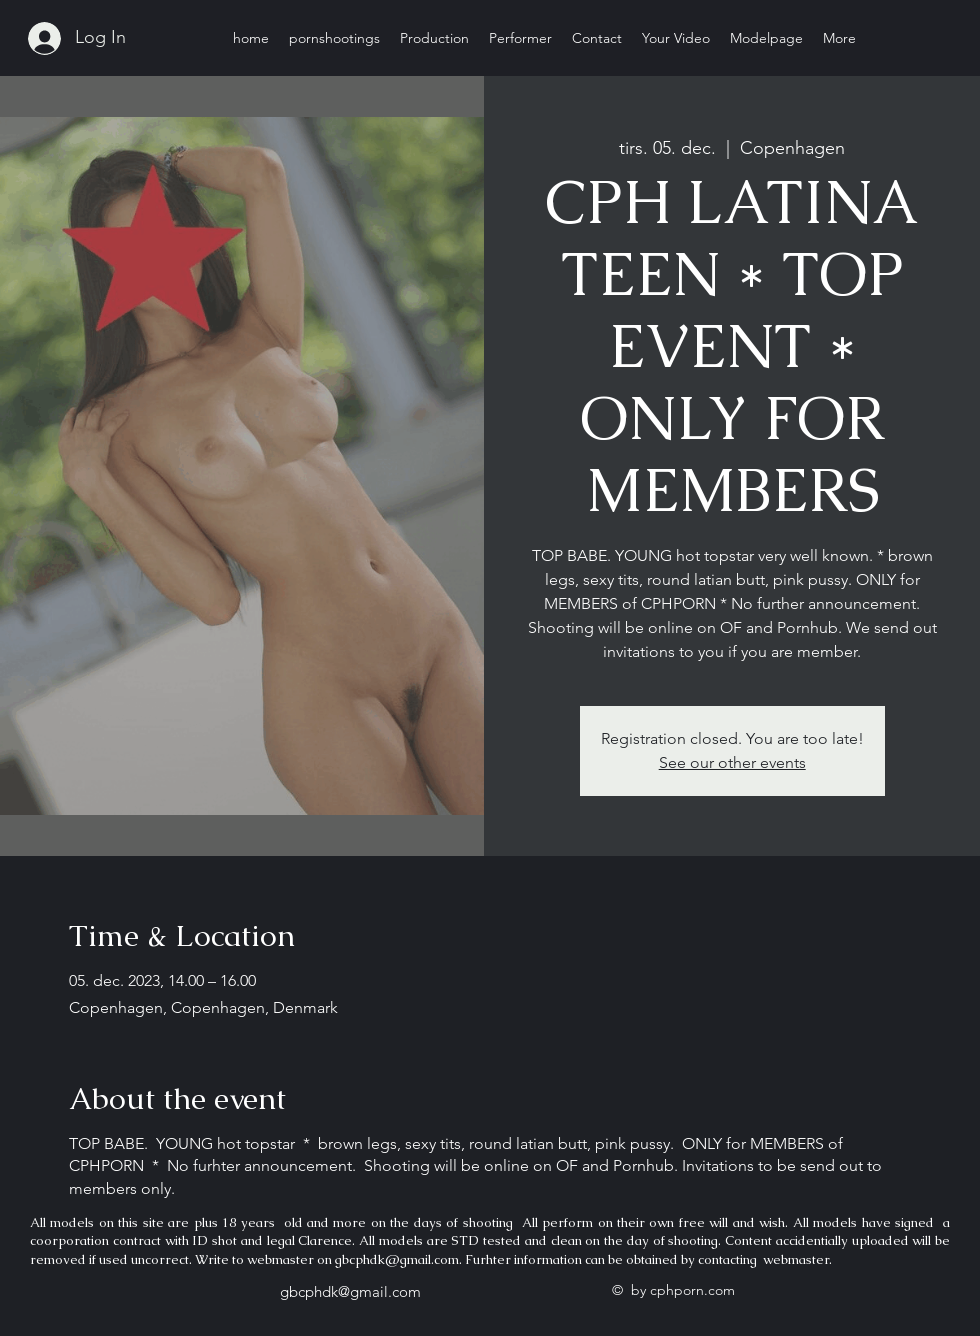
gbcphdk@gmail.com (397, 1259)
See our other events (732, 762)
